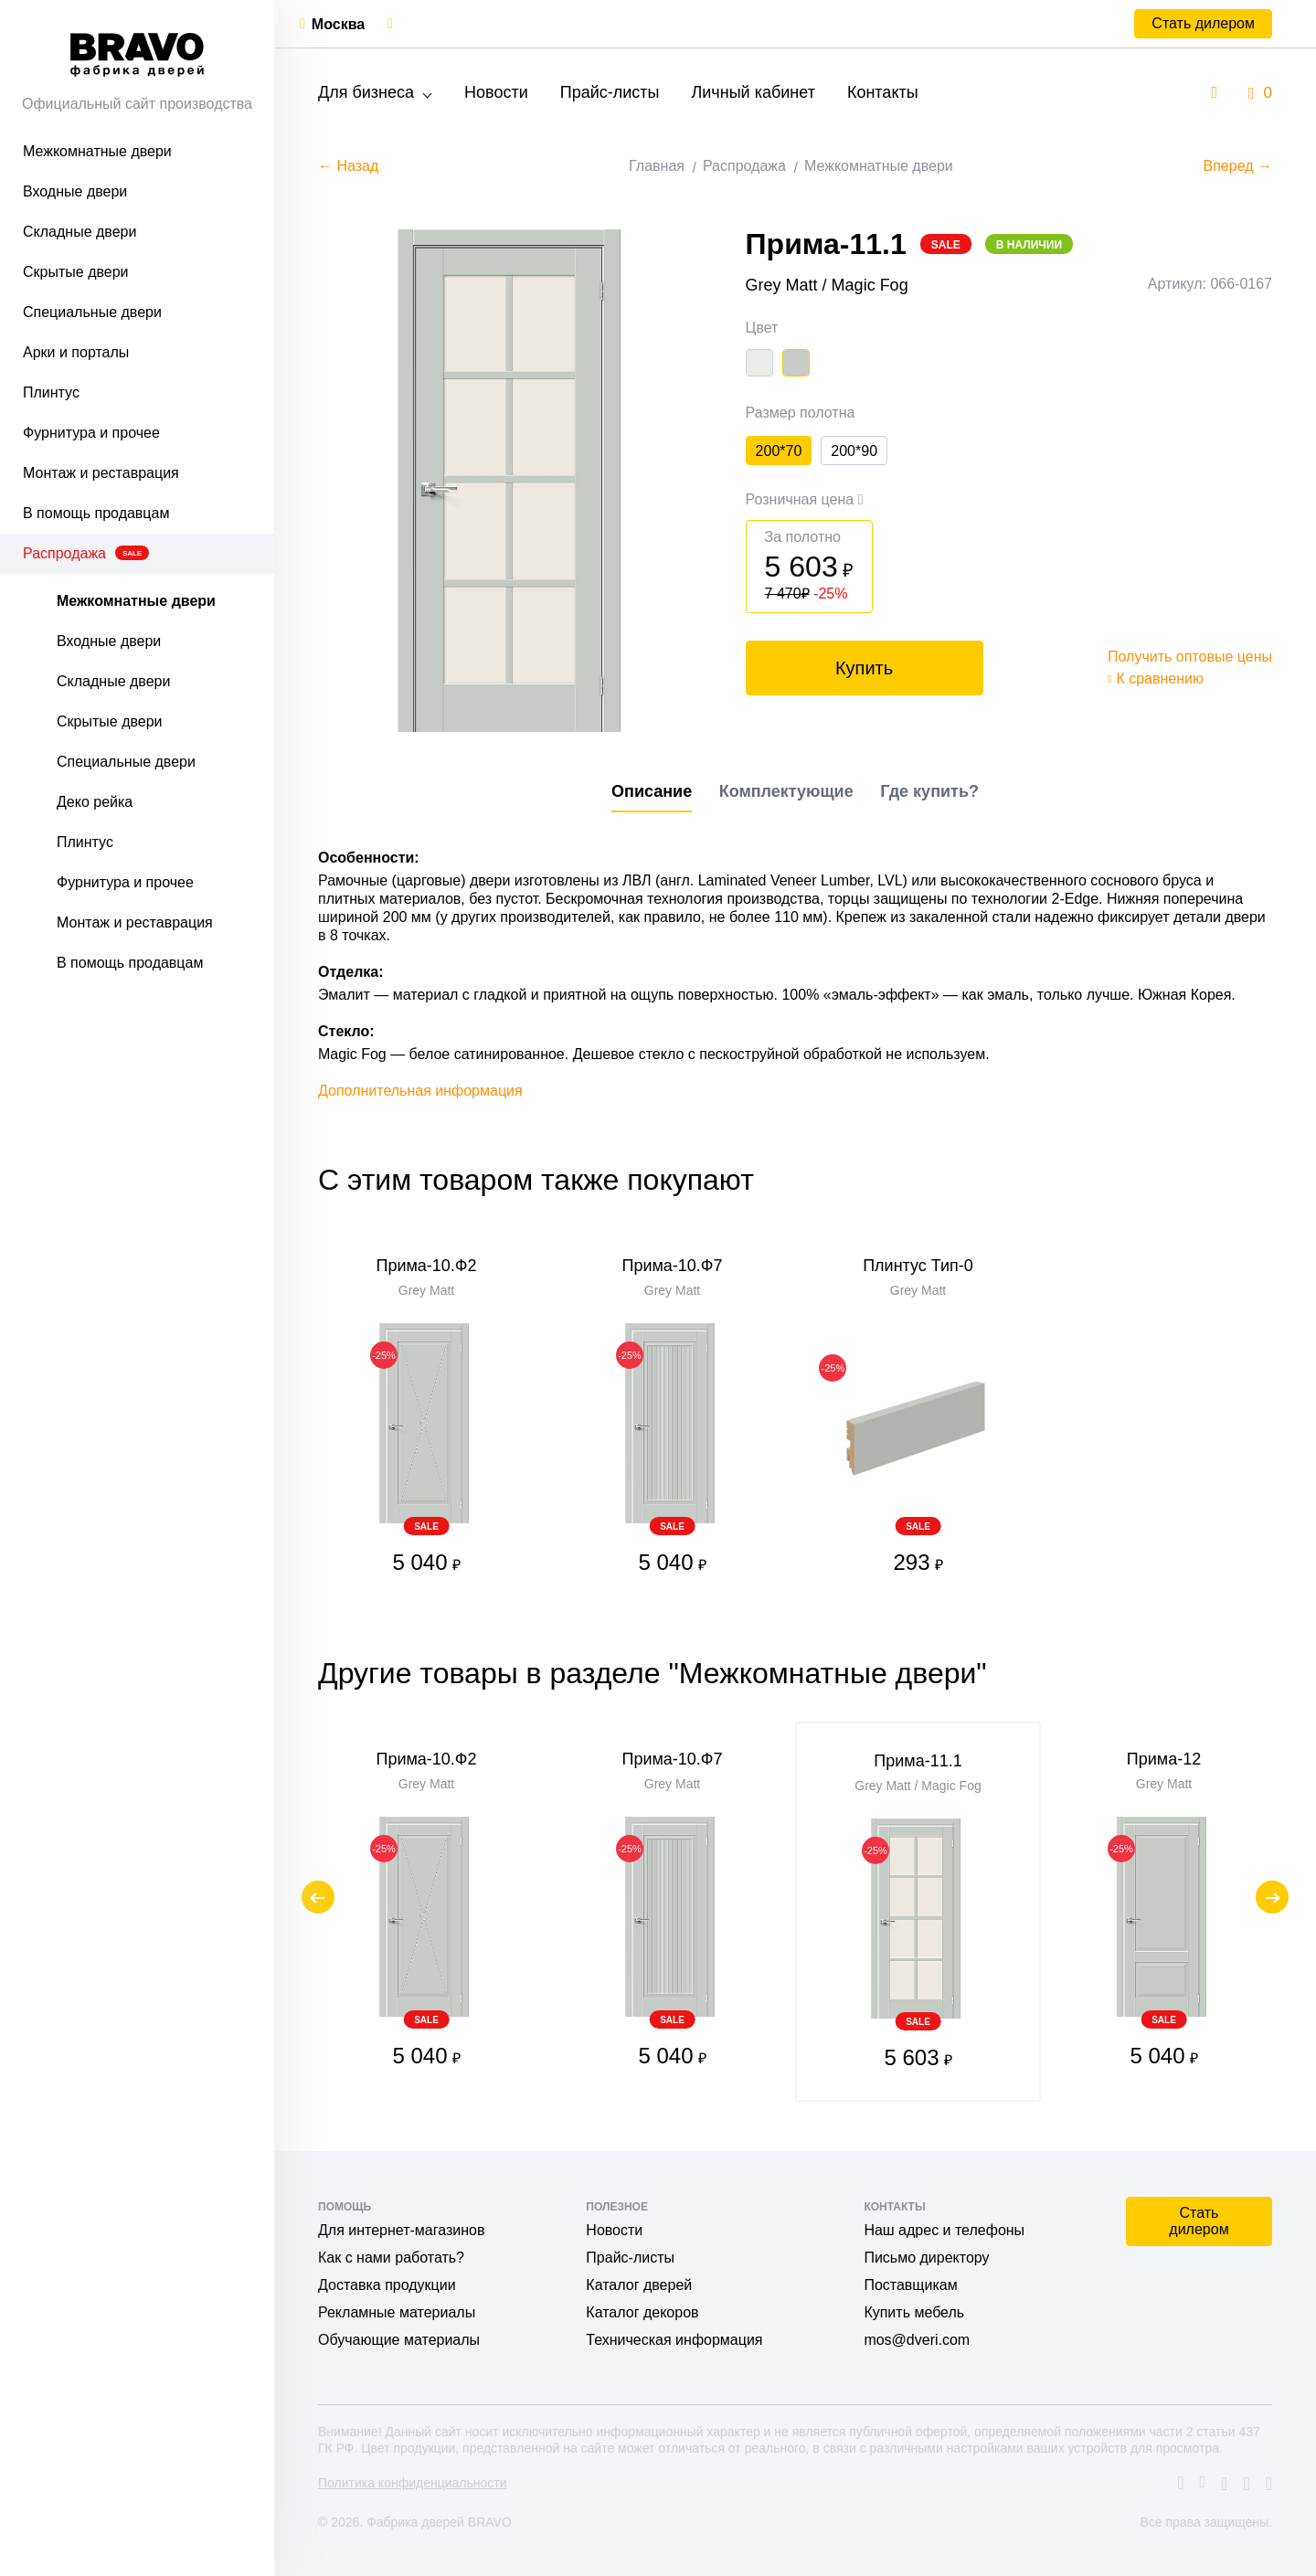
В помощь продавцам (96, 513)
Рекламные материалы (396, 2312)
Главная (657, 166)
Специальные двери (92, 312)
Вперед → (1238, 166)
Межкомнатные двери (97, 151)
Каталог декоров (642, 2312)
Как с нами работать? (391, 2257)
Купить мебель (914, 2312)
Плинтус (51, 392)
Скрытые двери (76, 272)
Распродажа (86, 553)
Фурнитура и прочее (91, 432)
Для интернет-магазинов (401, 2230)
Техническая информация (674, 2340)
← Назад (348, 166)
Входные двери (75, 191)
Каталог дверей (639, 2285)
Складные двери (79, 231)
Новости (496, 92)
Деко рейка (95, 802)
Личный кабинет (752, 92)
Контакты (882, 92)
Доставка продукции (387, 2285)
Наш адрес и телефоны (944, 2230)
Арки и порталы (76, 352)
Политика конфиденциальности (412, 2482)
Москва (338, 24)
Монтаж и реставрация (101, 473)
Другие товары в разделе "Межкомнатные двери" (652, 1673)
